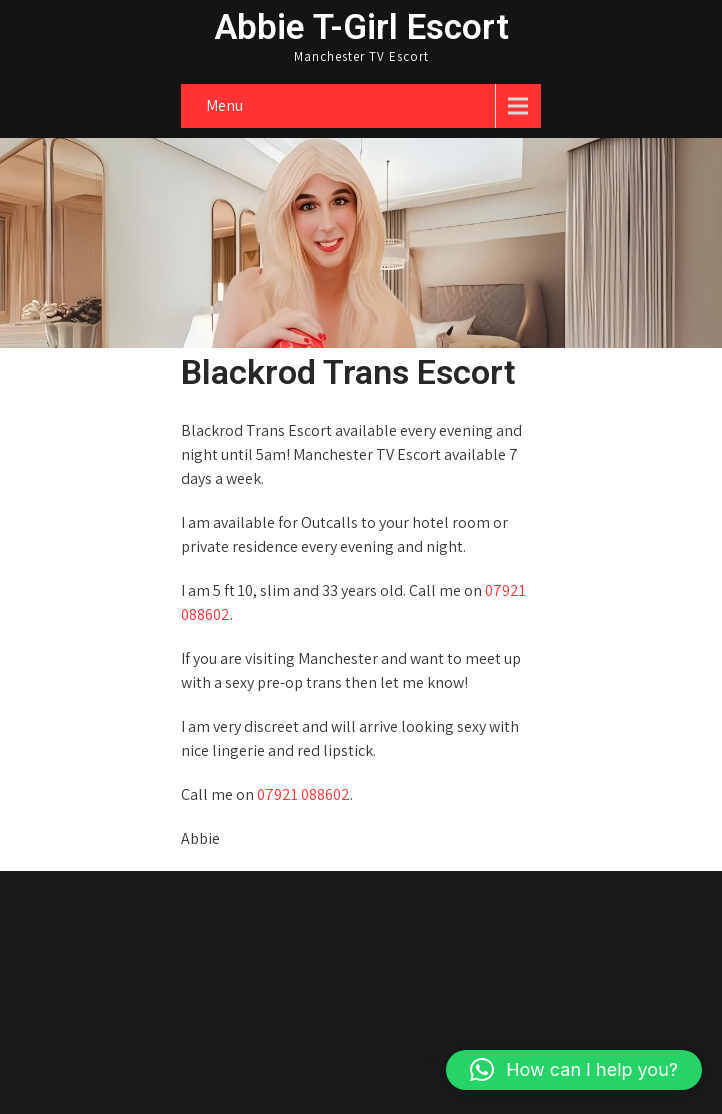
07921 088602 (303, 794)
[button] (574, 1070)
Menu (224, 105)
